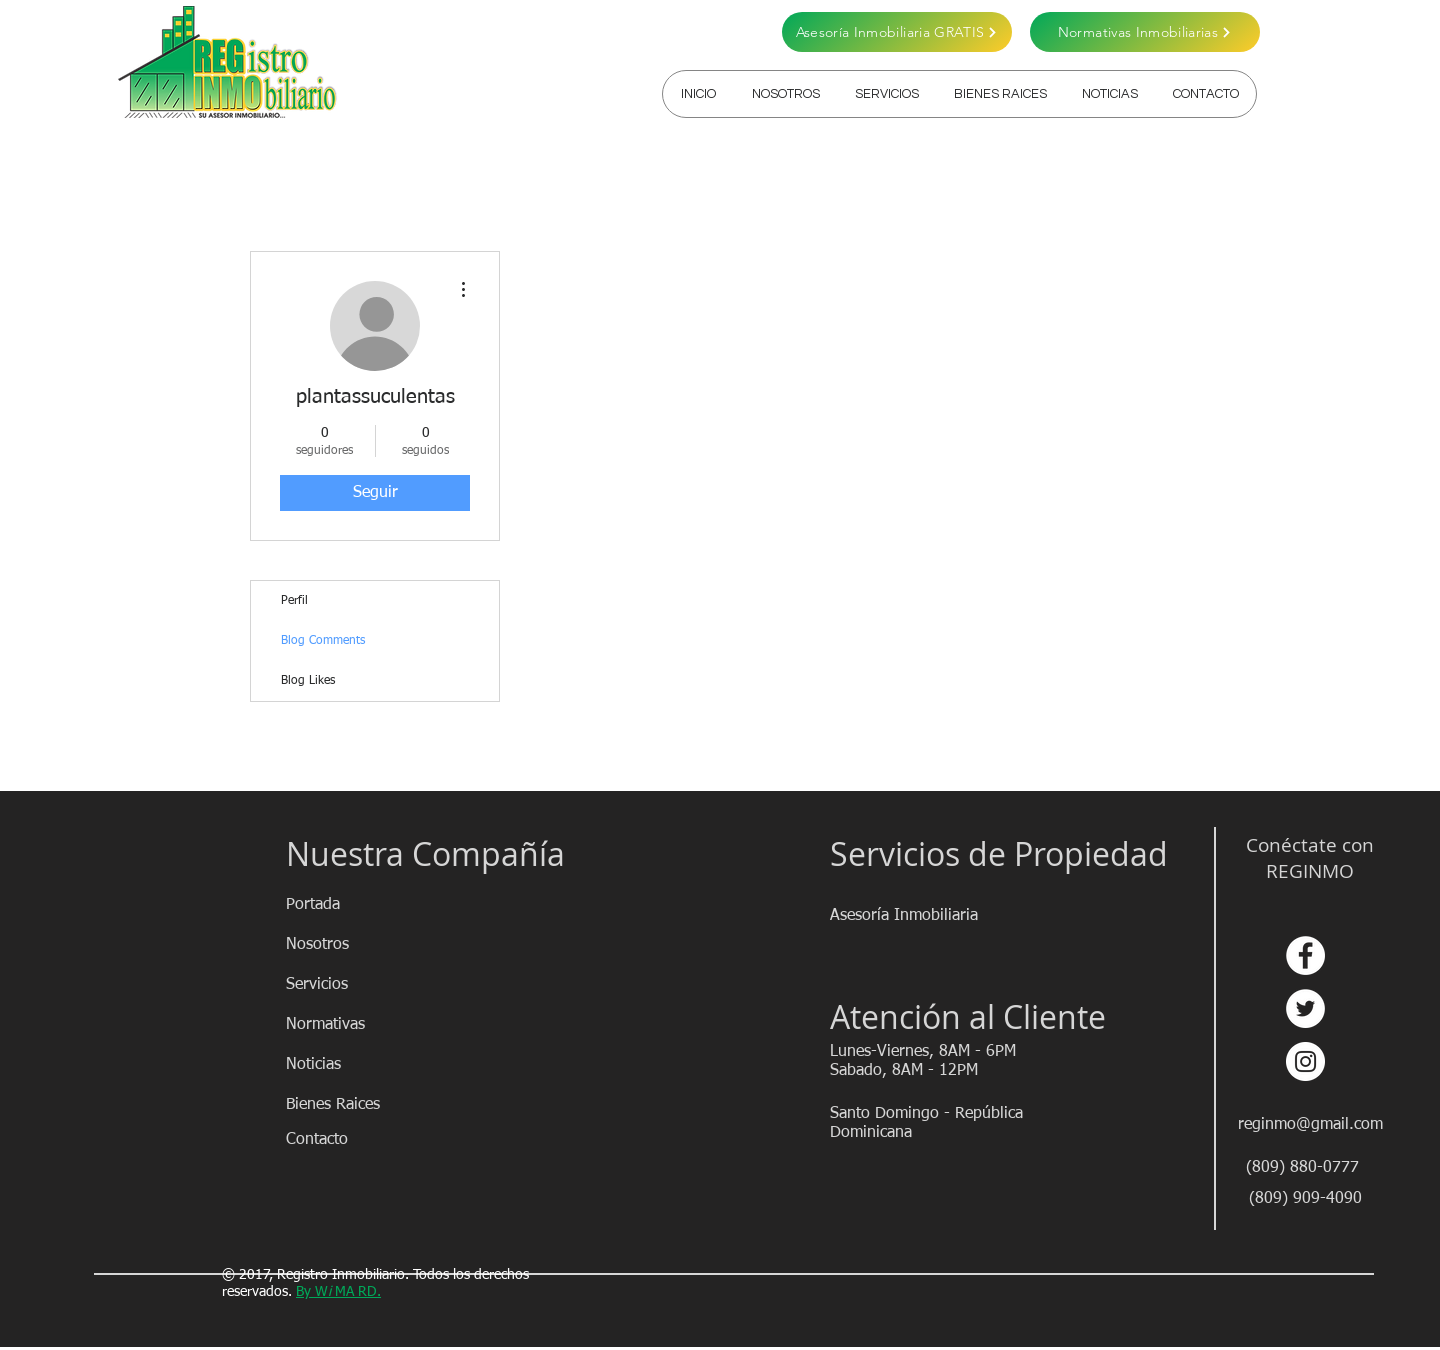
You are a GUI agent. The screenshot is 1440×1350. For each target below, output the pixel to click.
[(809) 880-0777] (1302, 1168)
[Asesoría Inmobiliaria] (905, 916)
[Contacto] (357, 1140)
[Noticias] (357, 1065)
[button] (886, 94)
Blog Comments (323, 641)
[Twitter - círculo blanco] (1305, 1008)
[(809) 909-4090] (1305, 1199)
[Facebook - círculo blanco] (1305, 955)
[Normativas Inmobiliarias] (1145, 32)
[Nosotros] (357, 945)
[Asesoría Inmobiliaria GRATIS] (897, 32)
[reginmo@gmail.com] (1312, 1125)
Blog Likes (308, 681)
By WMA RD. (338, 1292)
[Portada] (357, 905)
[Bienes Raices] (357, 1105)
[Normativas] (357, 1025)
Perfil (294, 601)
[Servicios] (357, 985)
